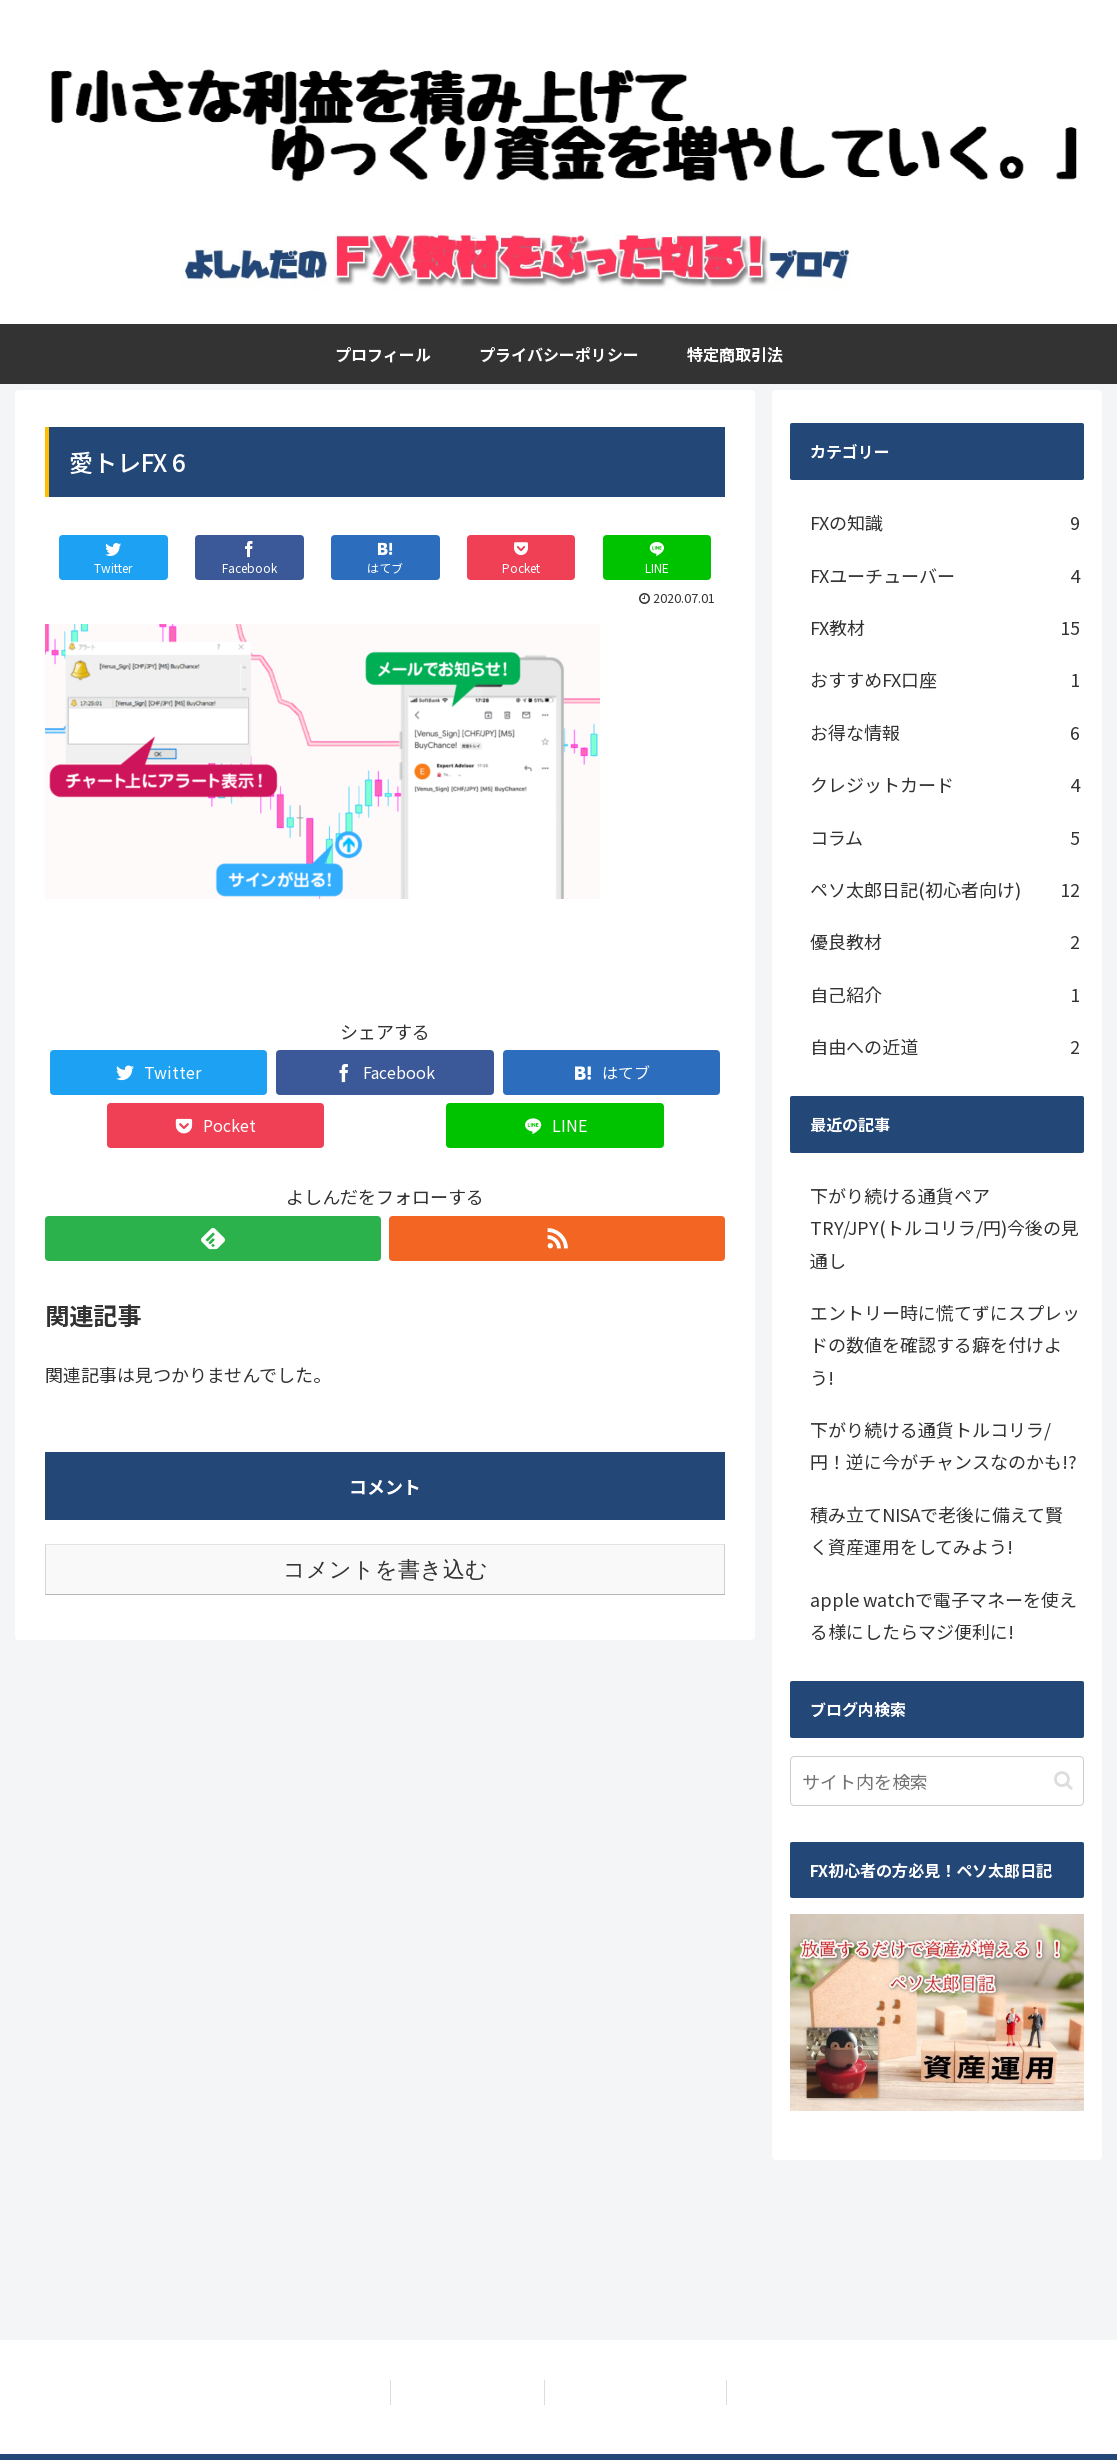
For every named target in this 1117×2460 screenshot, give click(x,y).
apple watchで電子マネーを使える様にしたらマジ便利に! (943, 1615)
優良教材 (945, 941)
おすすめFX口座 (945, 679)
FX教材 (945, 627)
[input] (937, 1781)
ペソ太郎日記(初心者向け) (945, 889)
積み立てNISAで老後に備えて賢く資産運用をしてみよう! (936, 1530)
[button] (1063, 1780)
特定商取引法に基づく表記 (639, 2392)
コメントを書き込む (385, 1569)
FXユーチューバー (945, 575)
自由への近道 (945, 1046)
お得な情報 (945, 732)
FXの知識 (945, 522)
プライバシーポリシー (464, 2392)
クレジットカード (945, 784)
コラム (945, 837)
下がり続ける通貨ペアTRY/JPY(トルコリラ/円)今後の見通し (944, 1227)
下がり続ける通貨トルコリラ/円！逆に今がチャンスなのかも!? (943, 1445)
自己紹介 (945, 994)
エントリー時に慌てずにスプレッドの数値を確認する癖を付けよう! (945, 1344)
